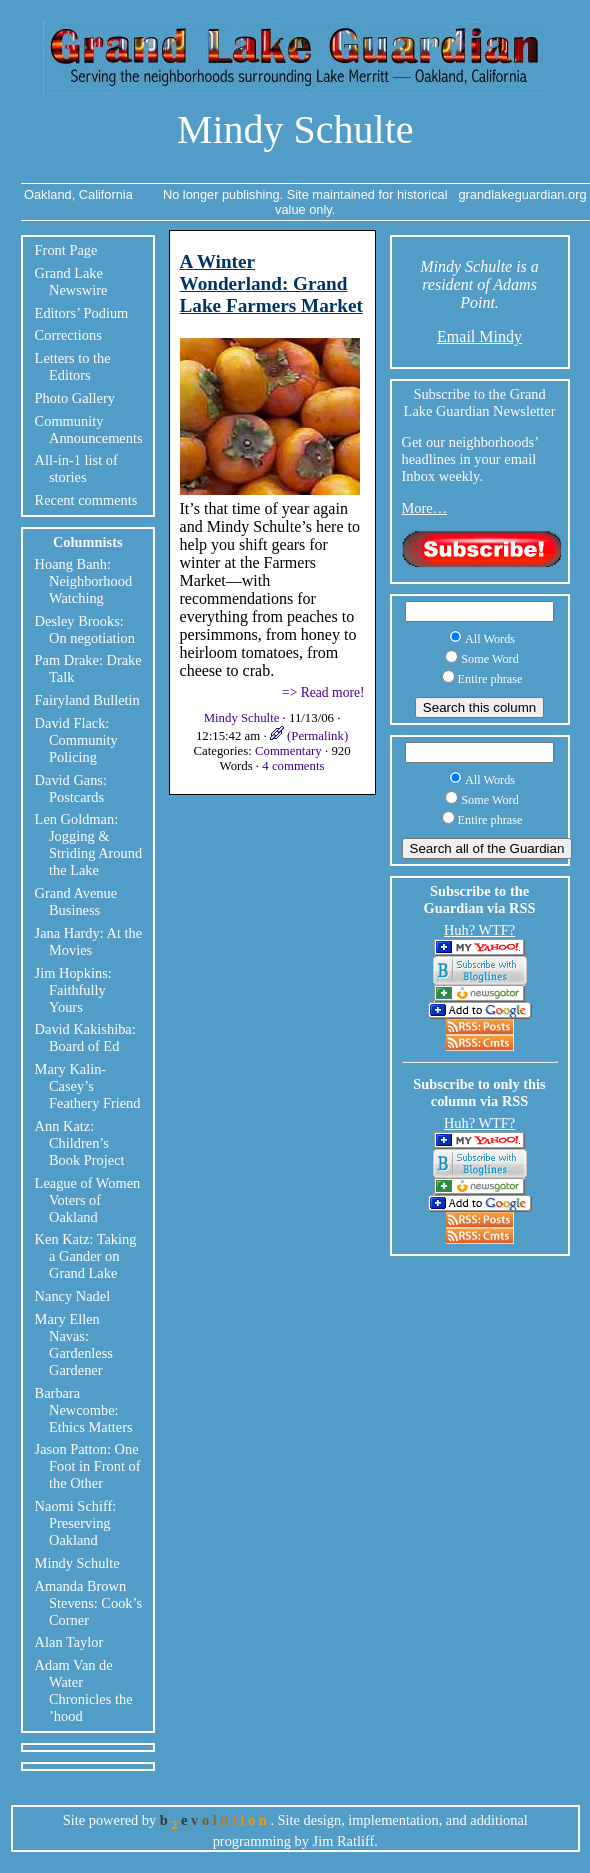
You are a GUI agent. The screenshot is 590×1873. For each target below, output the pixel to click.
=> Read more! (323, 692)
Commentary (288, 751)
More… (425, 508)
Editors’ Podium (82, 313)
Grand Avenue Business (76, 901)
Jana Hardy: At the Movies (89, 941)
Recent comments (86, 500)
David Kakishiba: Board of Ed (85, 1037)
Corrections (68, 335)
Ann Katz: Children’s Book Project (80, 1143)
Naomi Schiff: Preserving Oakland (76, 1523)
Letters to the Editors (73, 366)
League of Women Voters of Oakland (88, 1200)
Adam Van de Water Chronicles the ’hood (84, 1690)
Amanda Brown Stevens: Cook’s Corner (89, 1603)
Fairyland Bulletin (87, 700)
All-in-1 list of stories (76, 468)
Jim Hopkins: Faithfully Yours (73, 990)
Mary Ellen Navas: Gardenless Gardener (74, 1344)
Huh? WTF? (479, 930)
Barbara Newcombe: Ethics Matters (84, 1410)
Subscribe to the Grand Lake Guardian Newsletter (480, 402)
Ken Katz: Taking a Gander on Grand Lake (86, 1256)
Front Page (66, 250)
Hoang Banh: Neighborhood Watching (84, 581)
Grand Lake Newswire (71, 281)
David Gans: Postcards (71, 788)
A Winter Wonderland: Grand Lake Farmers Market (271, 283)
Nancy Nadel (73, 1296)
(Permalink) (309, 736)
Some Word (490, 659)
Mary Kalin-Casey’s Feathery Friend (88, 1086)
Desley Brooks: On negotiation (85, 629)
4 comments (293, 766)
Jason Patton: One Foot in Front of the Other (88, 1466)
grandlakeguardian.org (522, 194)
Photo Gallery (75, 398)
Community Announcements (89, 429)
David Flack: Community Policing (76, 740)
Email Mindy (479, 336)
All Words (490, 639)
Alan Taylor (69, 1642)
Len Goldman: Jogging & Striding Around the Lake (89, 844)
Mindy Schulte (295, 129)
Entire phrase (490, 679)
